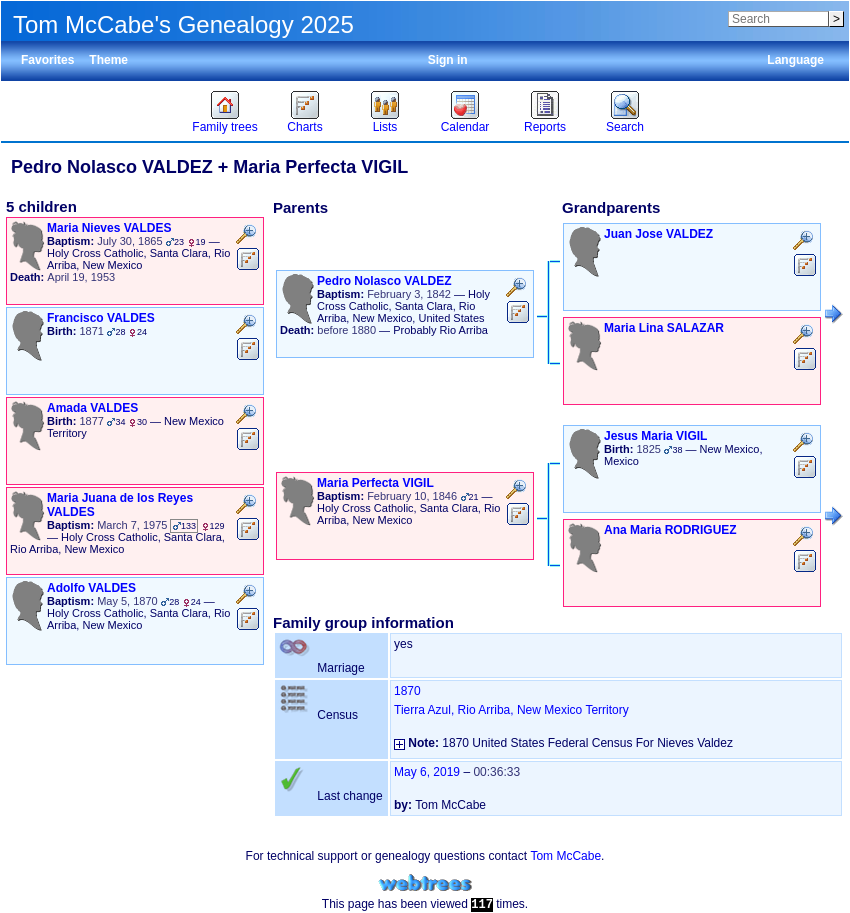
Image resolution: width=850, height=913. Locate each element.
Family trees (224, 127)
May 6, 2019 (427, 772)
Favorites (47, 60)
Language (795, 60)
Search (625, 127)
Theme (108, 60)
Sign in (448, 60)
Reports (545, 127)
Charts (304, 127)
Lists (385, 127)
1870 (407, 691)
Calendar (465, 127)
